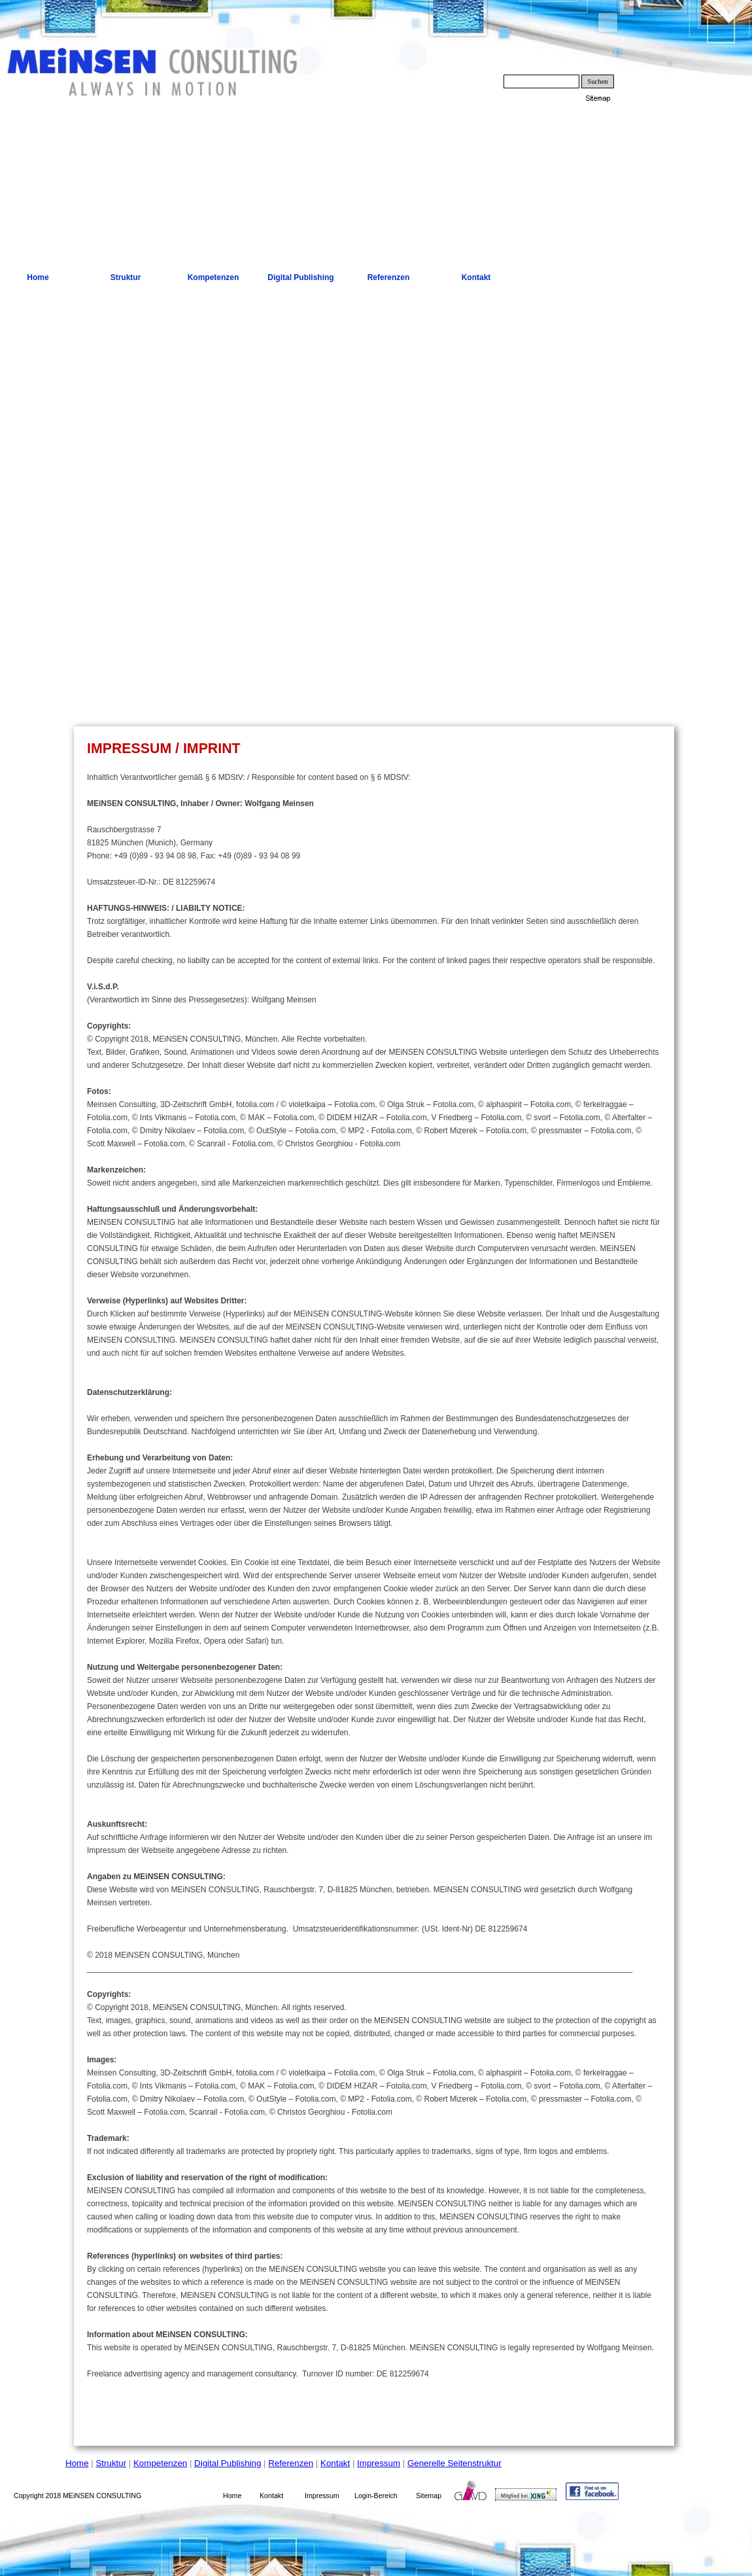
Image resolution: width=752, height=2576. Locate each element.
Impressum (378, 2463)
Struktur (110, 2463)
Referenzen (290, 2463)
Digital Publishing (227, 2463)
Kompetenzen (160, 2463)
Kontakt (335, 2463)
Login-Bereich (376, 2495)
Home (77, 2463)
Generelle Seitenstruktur (454, 2463)
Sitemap (428, 2495)
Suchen (597, 81)
